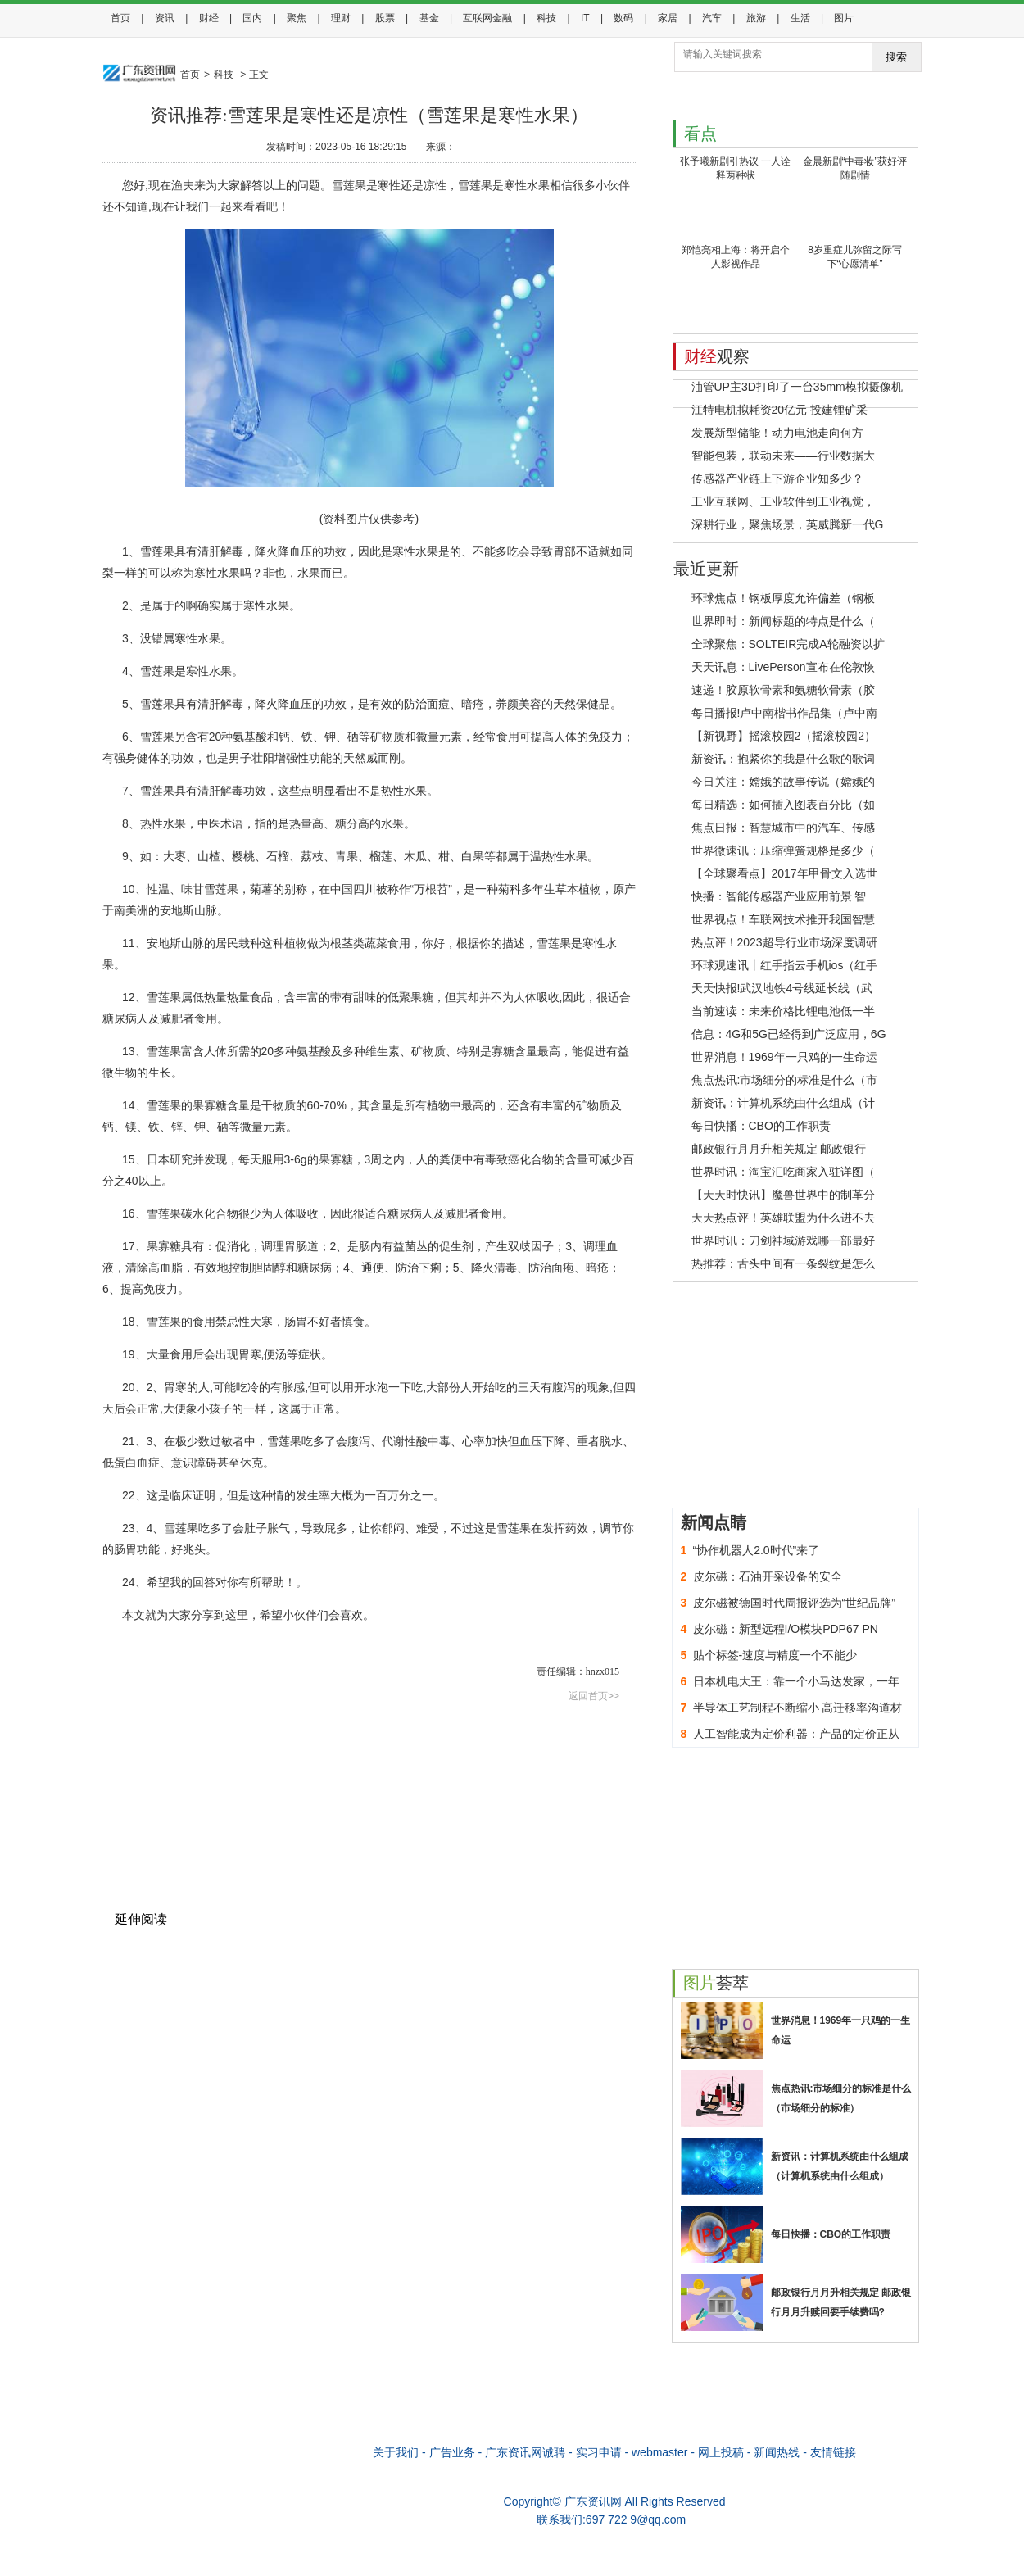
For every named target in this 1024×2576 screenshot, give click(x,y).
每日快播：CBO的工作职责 (761, 1125)
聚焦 (296, 18)
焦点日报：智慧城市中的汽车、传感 (783, 827)
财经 (209, 18)
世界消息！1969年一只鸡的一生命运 (784, 1057)
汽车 (712, 18)
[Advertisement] (369, 1825)
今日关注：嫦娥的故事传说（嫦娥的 (783, 781)
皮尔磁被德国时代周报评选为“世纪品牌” (794, 1602)
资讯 (164, 18)
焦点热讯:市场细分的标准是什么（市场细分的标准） (841, 2098)
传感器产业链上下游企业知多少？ (777, 478)
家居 (667, 18)
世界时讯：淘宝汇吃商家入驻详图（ (783, 1171)
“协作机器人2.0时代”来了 (756, 1550)
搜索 (896, 57)
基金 (429, 18)
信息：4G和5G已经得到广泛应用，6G (788, 1034)
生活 (800, 18)
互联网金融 (487, 18)
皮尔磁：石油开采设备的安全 (767, 1576)
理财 (341, 18)
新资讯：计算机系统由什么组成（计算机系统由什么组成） (839, 2166)
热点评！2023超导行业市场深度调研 (784, 942)
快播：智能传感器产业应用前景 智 (779, 896)
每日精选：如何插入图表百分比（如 (783, 804)
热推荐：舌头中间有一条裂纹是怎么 (783, 1263)
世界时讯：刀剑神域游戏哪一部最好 (783, 1240)
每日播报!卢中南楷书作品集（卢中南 (784, 712)
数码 (623, 18)
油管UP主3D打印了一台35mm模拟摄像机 (797, 386)
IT (585, 18)
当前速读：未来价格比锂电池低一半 (783, 1011)
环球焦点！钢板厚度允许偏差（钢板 (783, 598)
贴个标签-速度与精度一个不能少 (775, 1655)
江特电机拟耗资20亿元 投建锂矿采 (779, 409)
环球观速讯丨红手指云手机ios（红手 (784, 965)
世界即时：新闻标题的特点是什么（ (783, 621)
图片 (844, 18)
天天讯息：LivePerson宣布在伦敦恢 (783, 666)
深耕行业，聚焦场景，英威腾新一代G (787, 524)
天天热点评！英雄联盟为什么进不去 (783, 1217)
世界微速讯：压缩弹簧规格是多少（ (783, 850)
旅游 (756, 18)
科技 (546, 18)
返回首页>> (594, 1696)
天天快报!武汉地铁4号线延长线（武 (782, 988)
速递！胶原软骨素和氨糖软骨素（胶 (783, 689)
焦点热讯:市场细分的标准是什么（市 (784, 1079)
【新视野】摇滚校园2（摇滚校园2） (784, 735)
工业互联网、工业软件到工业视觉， (783, 501)
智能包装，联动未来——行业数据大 (783, 455)
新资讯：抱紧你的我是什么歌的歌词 (783, 758)
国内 (252, 18)
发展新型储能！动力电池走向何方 (777, 432)
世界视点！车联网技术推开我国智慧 (783, 919)
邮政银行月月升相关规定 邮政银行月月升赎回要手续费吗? (841, 2302)
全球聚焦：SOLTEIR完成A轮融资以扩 (788, 644)
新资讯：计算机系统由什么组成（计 (783, 1102)
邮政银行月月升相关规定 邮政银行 (779, 1148)
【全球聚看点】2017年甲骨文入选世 (784, 873)
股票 (385, 18)
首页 (120, 18)
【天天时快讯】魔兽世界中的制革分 (783, 1194)
